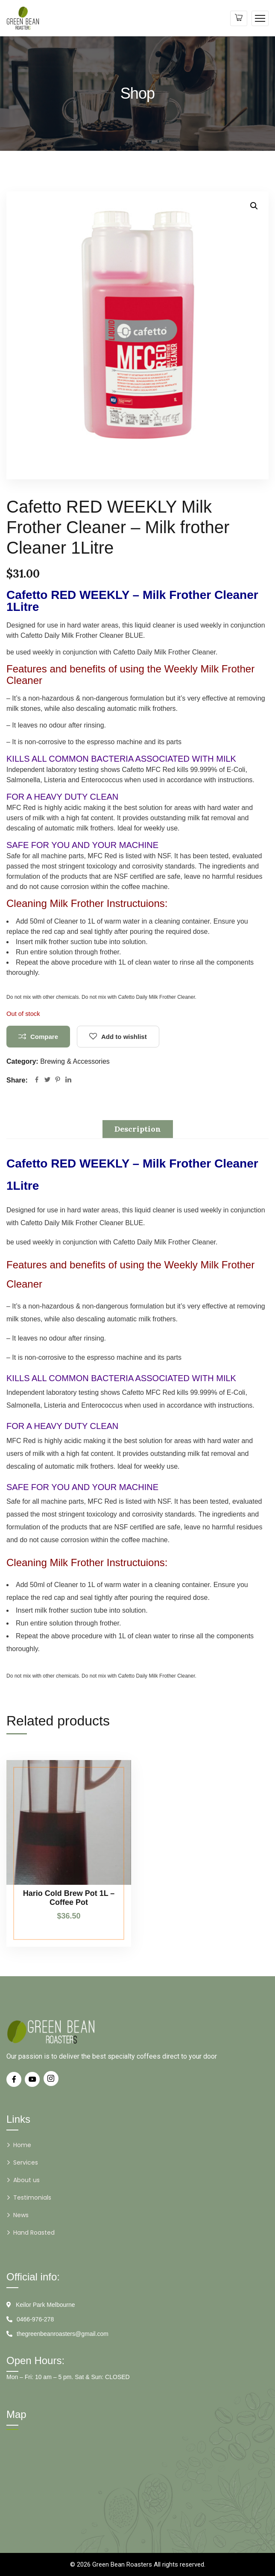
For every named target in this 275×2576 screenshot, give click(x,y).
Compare (44, 1036)
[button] (254, 206)
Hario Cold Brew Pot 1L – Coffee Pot (69, 1898)
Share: (17, 1080)
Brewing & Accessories (75, 1061)
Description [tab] (137, 1129)
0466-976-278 (35, 2319)
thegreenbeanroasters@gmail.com (62, 2333)
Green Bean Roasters (122, 2564)
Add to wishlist (124, 1036)
